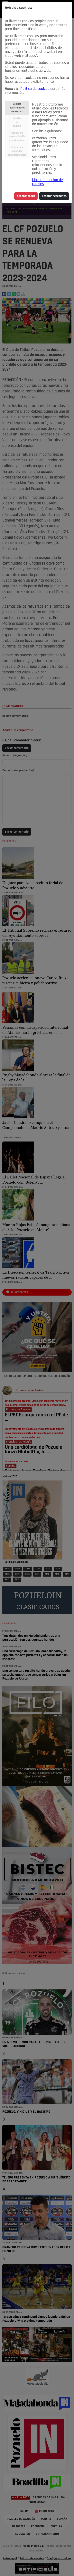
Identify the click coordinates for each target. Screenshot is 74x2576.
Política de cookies (34, 89)
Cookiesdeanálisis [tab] (17, 122)
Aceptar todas (26, 196)
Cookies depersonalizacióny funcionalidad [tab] (17, 137)
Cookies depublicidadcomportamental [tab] (17, 151)
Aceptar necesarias (54, 196)
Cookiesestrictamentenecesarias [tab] (17, 108)
